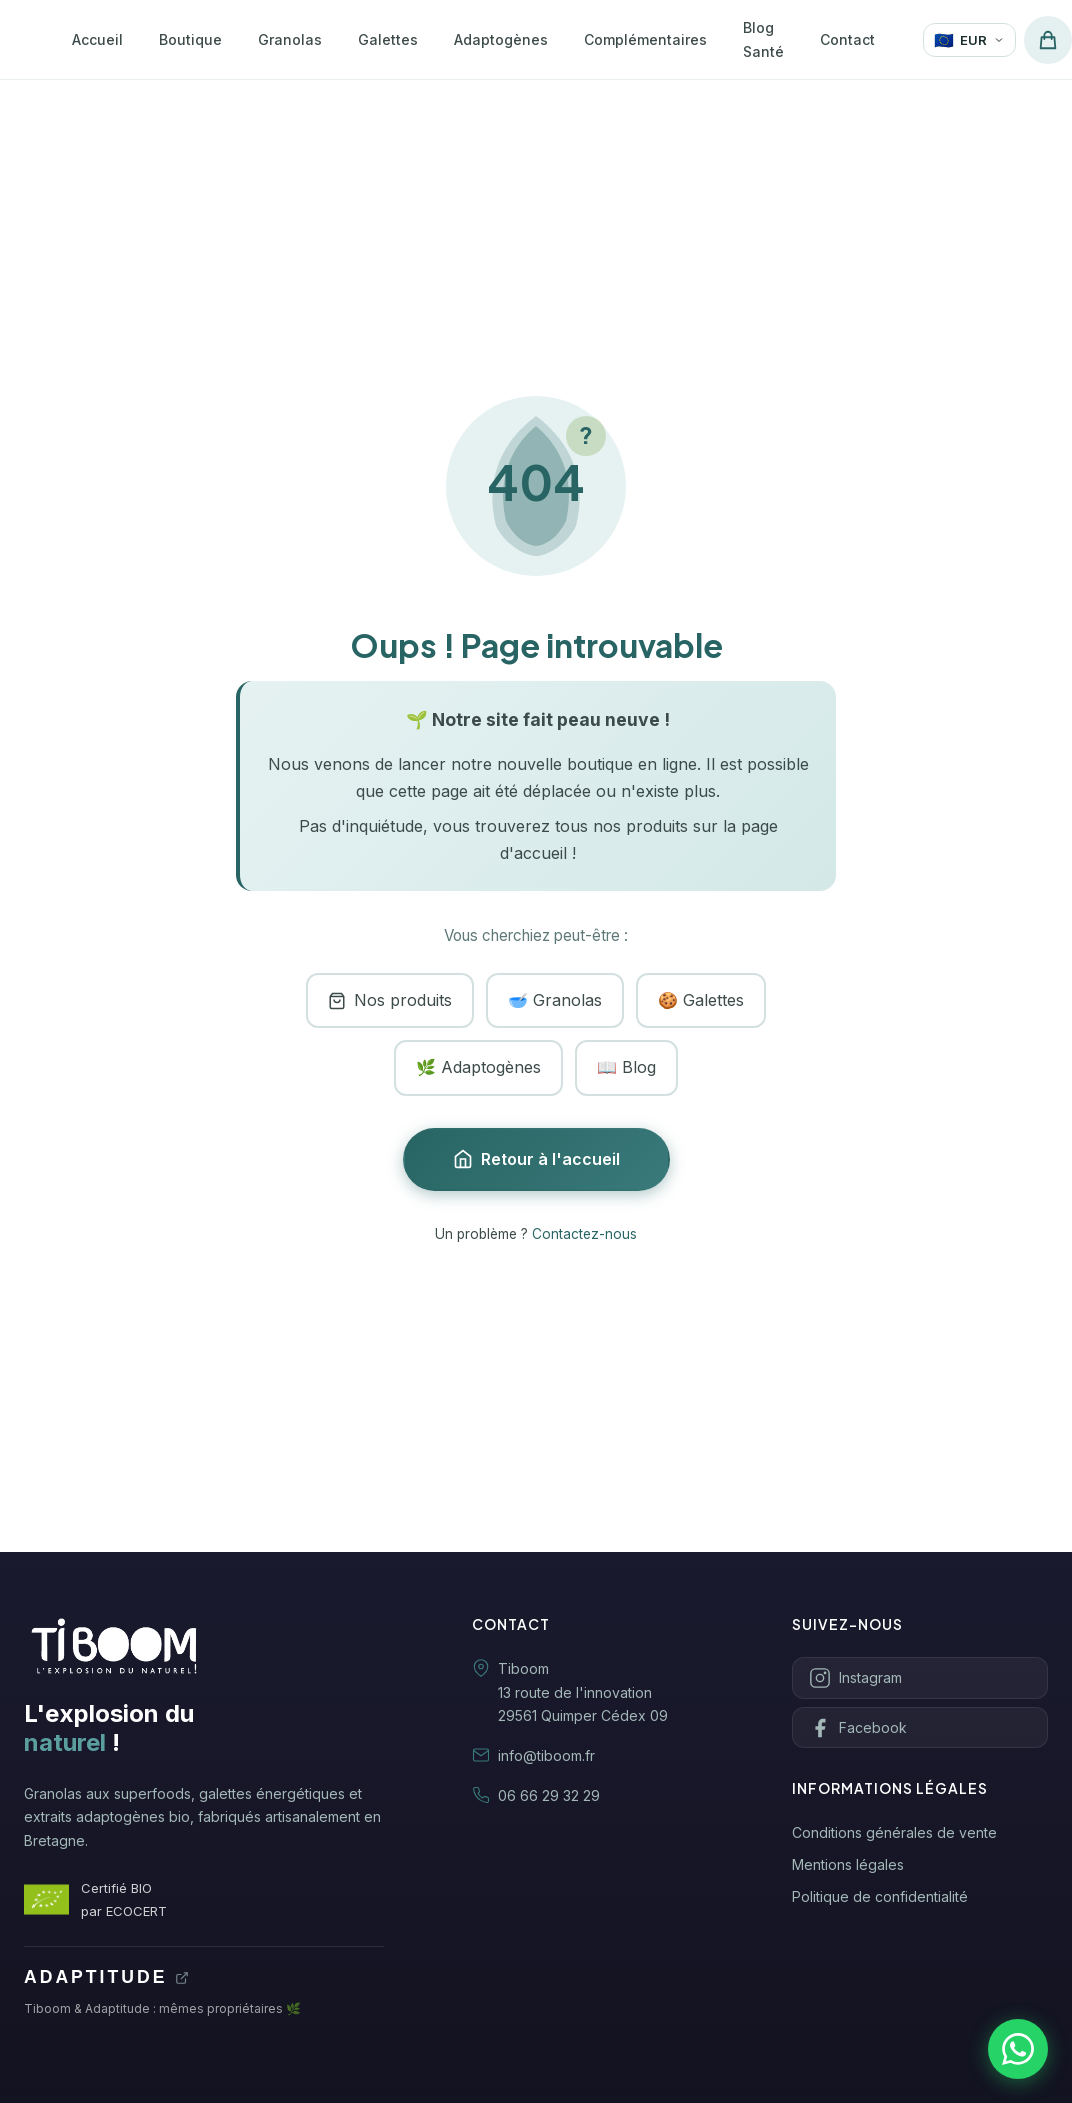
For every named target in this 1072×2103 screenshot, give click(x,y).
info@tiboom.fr (546, 1755)
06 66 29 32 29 (549, 1795)
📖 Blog (626, 1067)
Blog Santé (763, 39)
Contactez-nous (584, 1234)
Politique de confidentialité (880, 1896)
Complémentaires (645, 39)
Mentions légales (848, 1864)
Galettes (388, 39)
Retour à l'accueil (536, 1159)
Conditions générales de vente (894, 1832)
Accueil (97, 39)
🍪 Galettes (701, 1000)
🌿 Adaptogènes (478, 1067)
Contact (847, 39)
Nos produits (390, 1000)
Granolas (290, 39)
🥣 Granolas (555, 1000)
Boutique (190, 39)
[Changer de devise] (969, 40)
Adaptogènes (501, 39)
